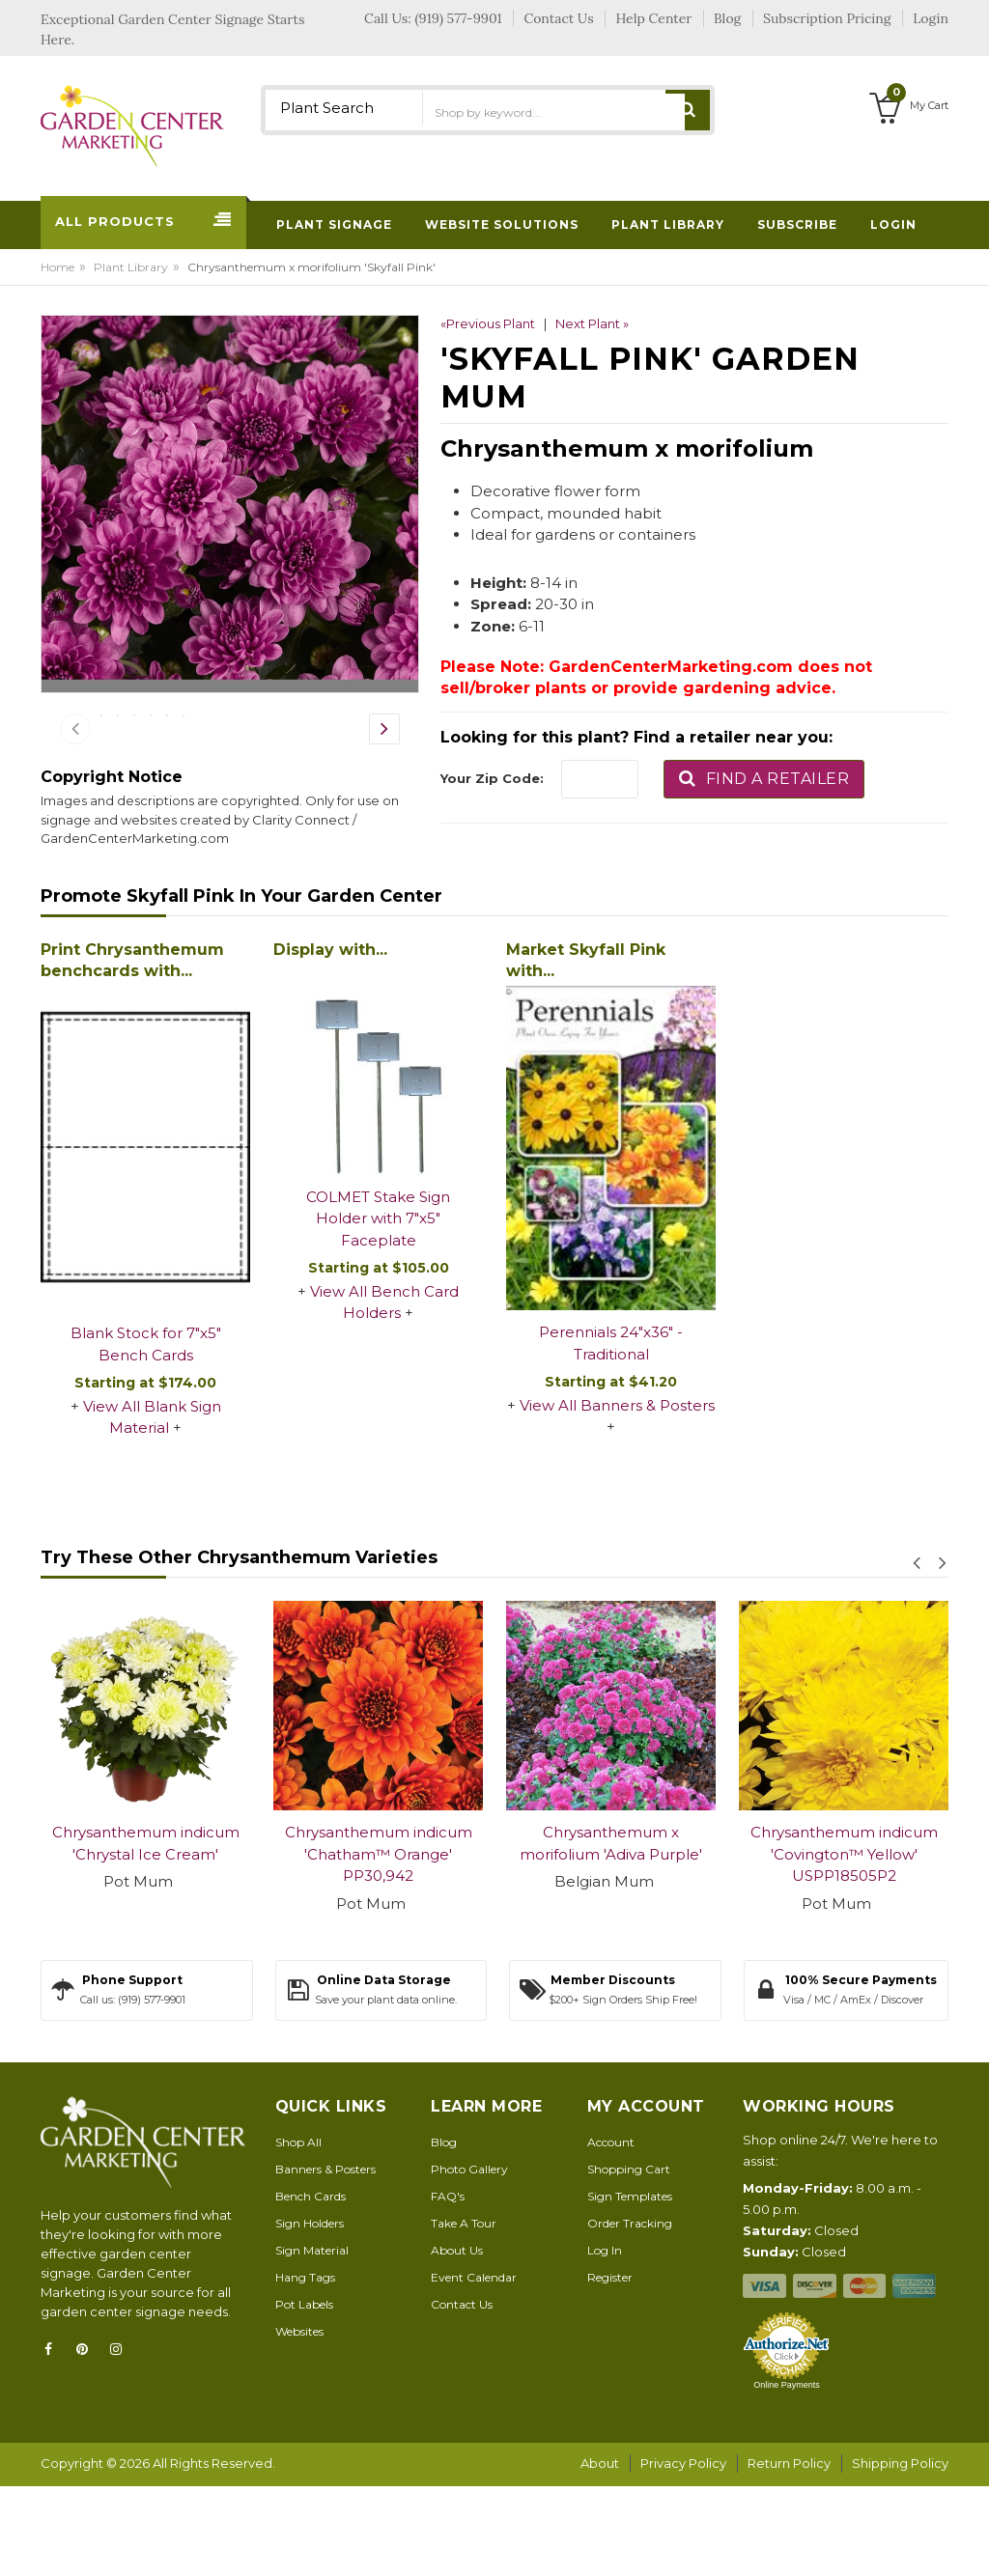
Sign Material (312, 2342)
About (599, 2554)
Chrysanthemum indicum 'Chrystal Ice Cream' (146, 1935)
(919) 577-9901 (458, 18)
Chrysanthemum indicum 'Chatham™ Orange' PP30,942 (378, 1945)
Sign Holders (309, 2315)
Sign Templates (629, 2288)
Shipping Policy (900, 2554)
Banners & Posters (325, 2261)
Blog (444, 2233)
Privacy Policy (683, 2554)
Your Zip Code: (492, 778)
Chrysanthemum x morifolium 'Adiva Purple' (611, 1935)
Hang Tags (305, 2369)
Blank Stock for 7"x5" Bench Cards (146, 1435)
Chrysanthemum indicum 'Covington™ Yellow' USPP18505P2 (844, 1945)
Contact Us (462, 2396)
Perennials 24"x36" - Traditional (611, 1434)
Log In (604, 2342)
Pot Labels (304, 2396)
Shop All (298, 2233)
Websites (299, 2423)
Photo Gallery (469, 2261)
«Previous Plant (487, 323)
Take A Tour (463, 2315)
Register (610, 2369)
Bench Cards (310, 2288)
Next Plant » (592, 323)
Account (611, 2233)
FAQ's (448, 2288)
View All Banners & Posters (617, 1497)
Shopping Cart (628, 2261)
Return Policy (789, 2554)
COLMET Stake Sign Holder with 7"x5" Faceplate (378, 1310)
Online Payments (786, 2476)
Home (57, 267)
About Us (457, 2342)
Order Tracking (629, 2315)
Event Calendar (474, 2369)
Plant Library (131, 267)
